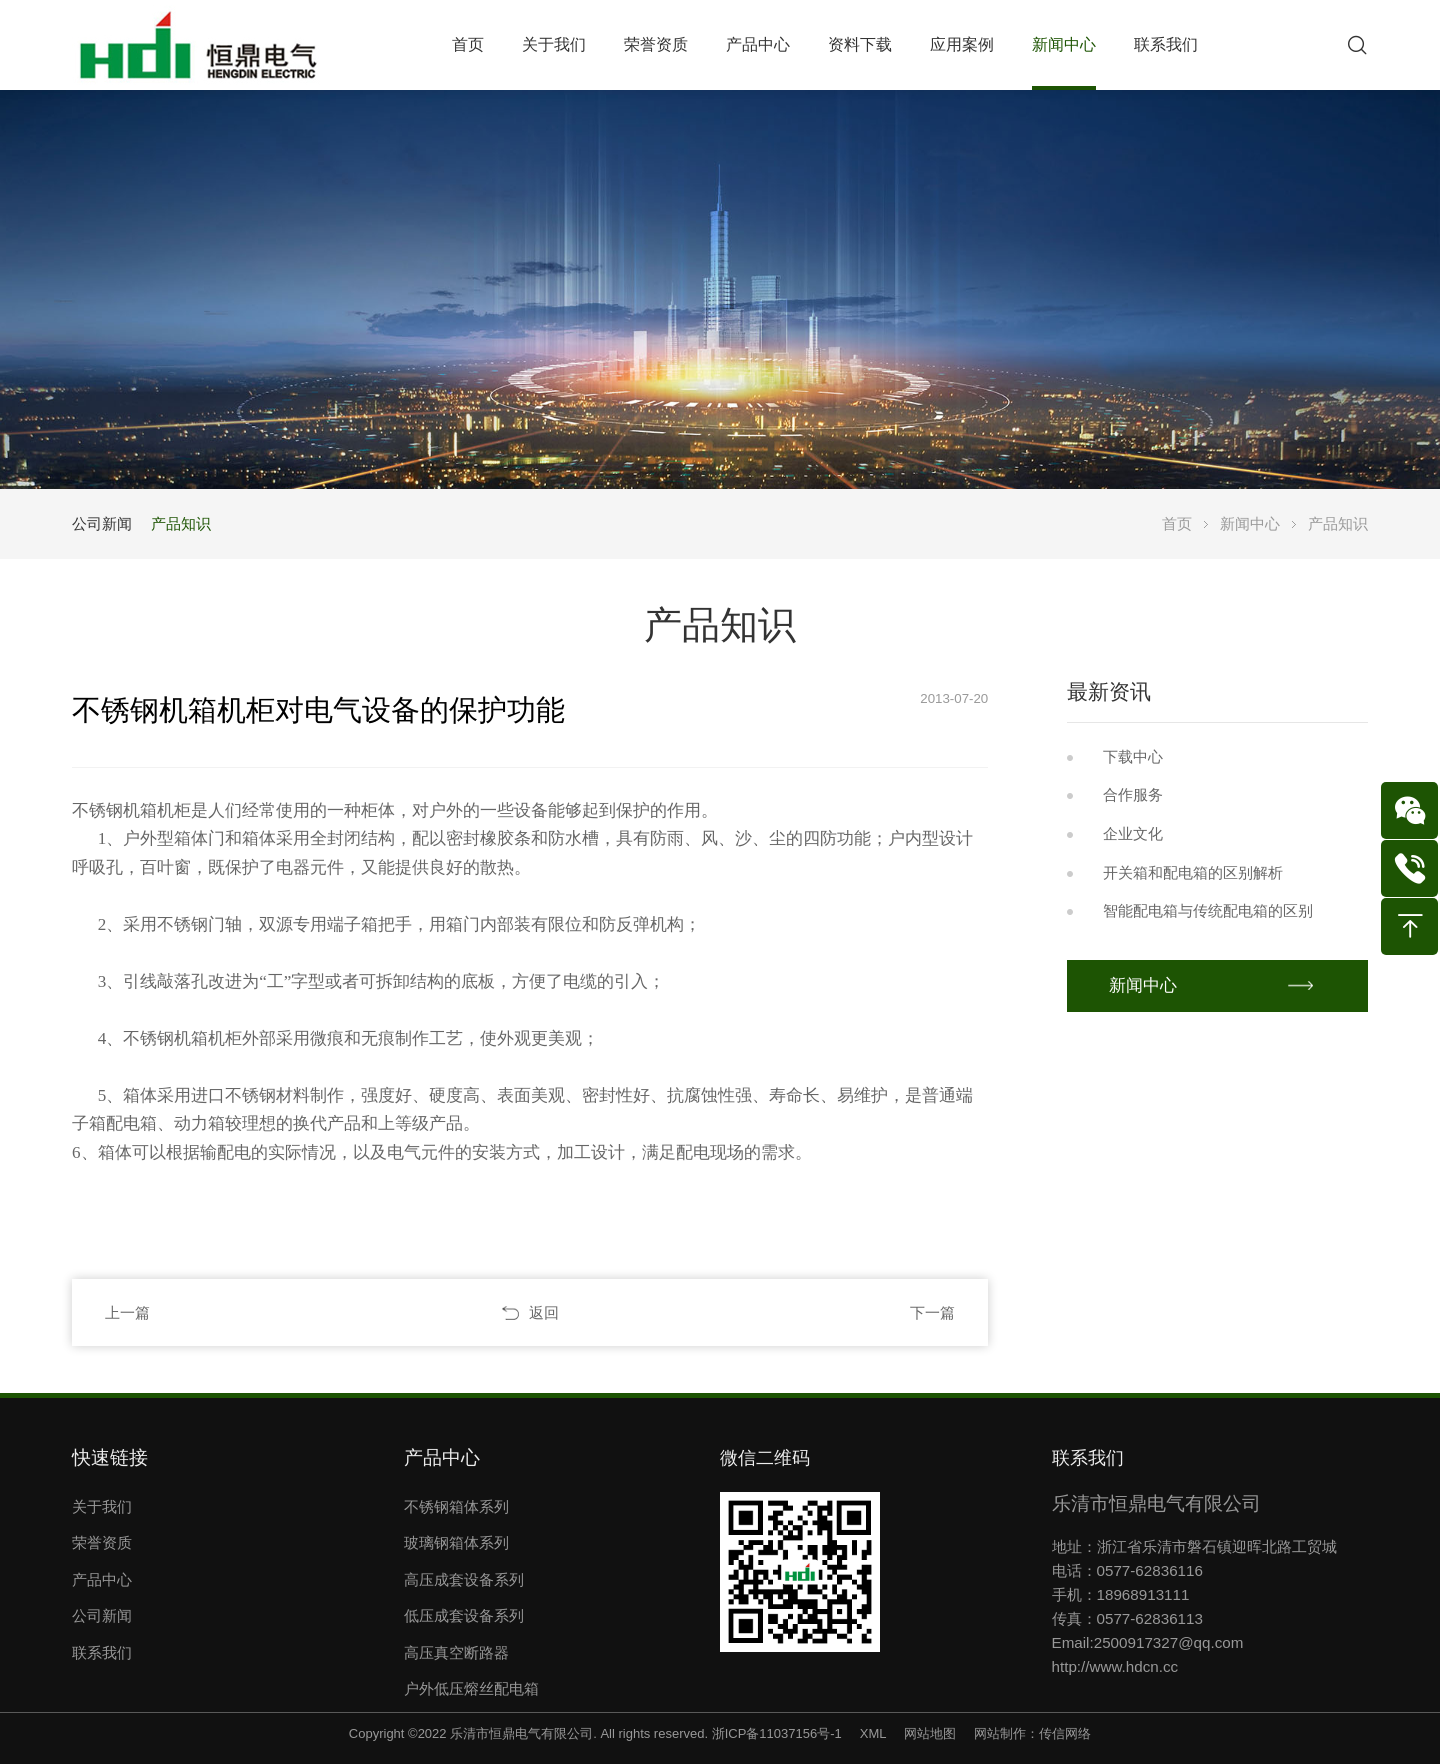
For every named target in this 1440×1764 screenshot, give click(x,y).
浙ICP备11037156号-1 (777, 1733)
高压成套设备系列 (464, 1579)
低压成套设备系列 (464, 1615)
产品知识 (181, 523)
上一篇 (127, 1312)
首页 (1177, 523)
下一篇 (932, 1312)
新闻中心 (1250, 523)
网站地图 (930, 1733)
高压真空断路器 (456, 1652)
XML (873, 1733)
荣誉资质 (102, 1542)
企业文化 (1133, 833)
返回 (544, 1312)
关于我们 (102, 1506)
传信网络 (1065, 1733)
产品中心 (102, 1579)
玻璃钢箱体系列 (456, 1542)
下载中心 (1133, 756)
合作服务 (1133, 794)
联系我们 (102, 1652)
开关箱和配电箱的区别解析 (1193, 872)
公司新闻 (102, 523)
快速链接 (110, 1457)
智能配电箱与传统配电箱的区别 (1208, 910)
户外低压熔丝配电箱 (471, 1688)
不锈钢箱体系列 (456, 1506)
